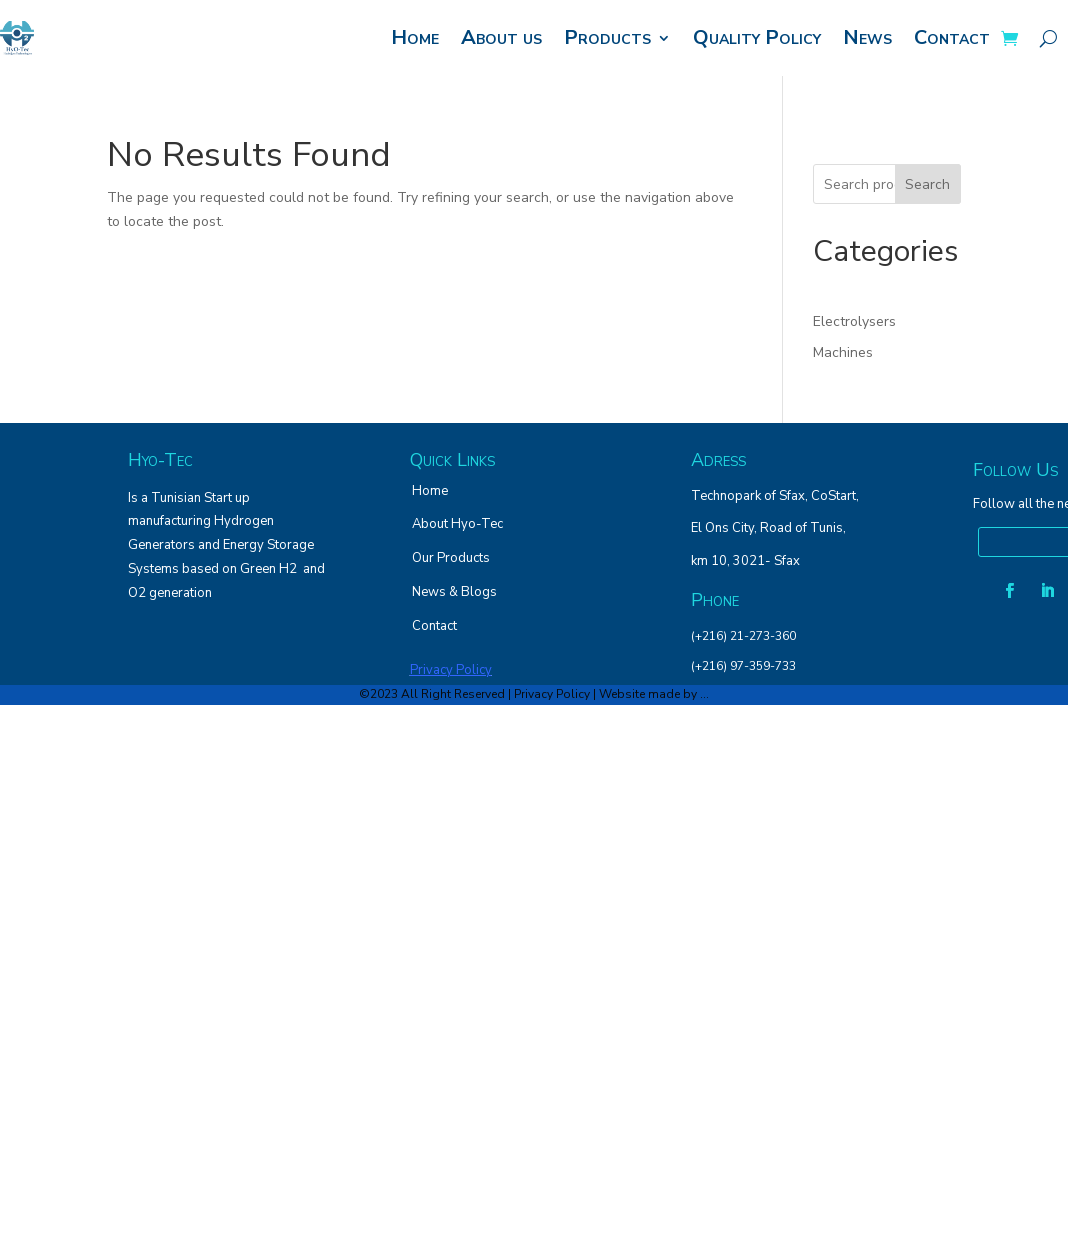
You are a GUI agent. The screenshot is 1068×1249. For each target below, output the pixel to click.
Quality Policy (757, 37)
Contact (952, 37)
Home (415, 37)
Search (927, 184)
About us (501, 37)
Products (607, 37)
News (867, 37)
